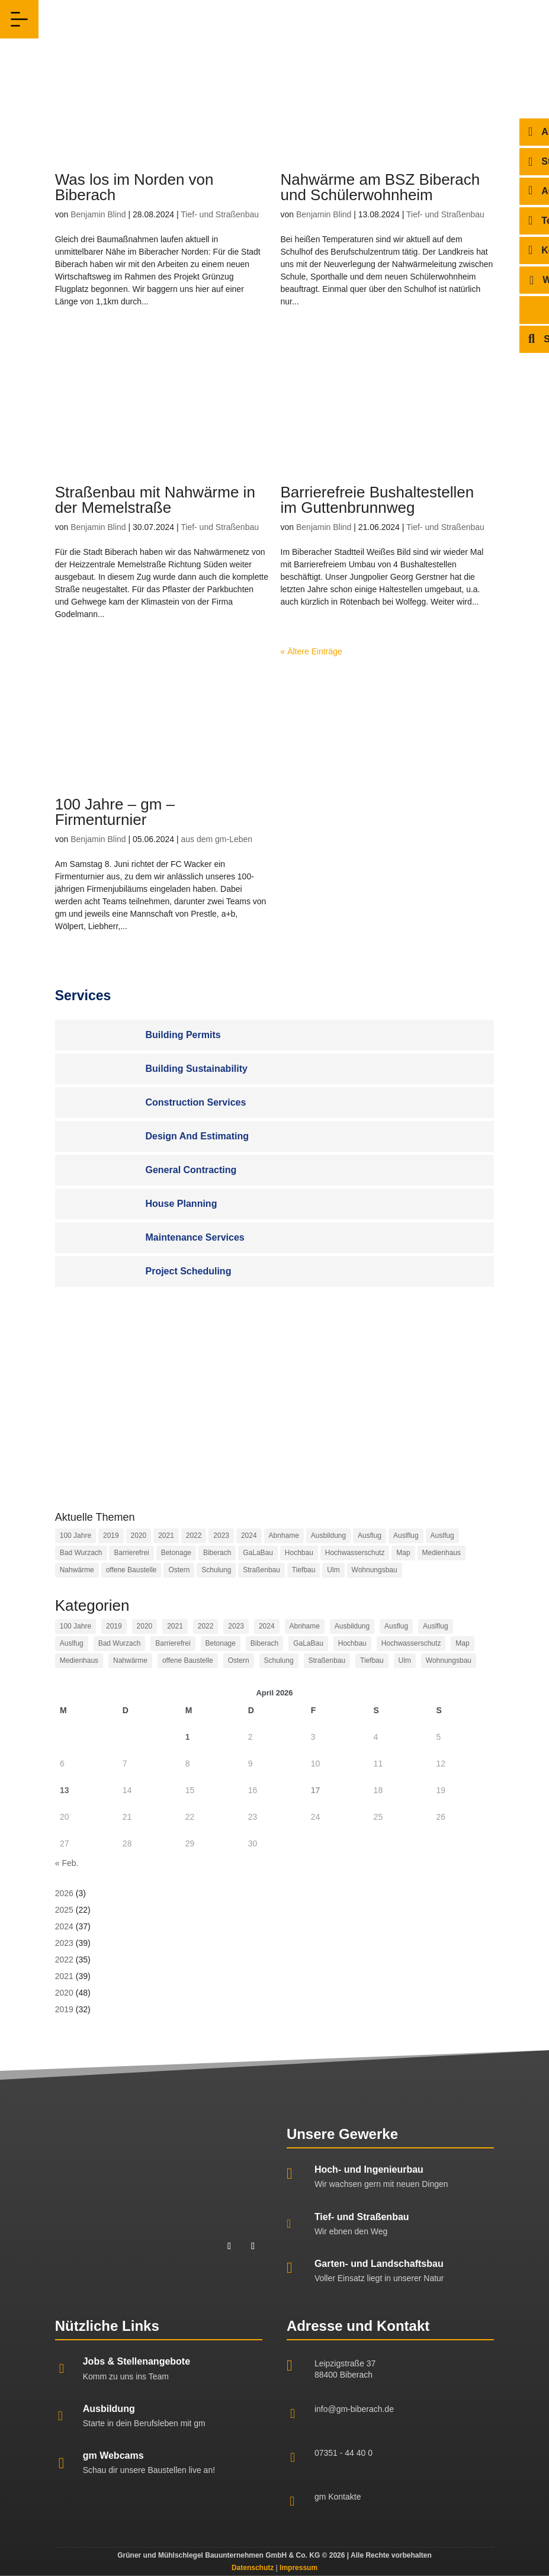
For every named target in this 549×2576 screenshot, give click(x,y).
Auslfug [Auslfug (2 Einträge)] (442, 1535)
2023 (64, 1943)
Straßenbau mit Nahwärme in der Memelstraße (155, 499)
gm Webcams (113, 2455)
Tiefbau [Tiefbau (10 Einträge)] (304, 1570)
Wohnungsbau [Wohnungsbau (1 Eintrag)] (374, 1570)
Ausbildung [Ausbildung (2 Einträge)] (328, 1535)
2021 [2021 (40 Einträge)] (166, 1535)
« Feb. (67, 1863)
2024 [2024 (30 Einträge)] (249, 1535)
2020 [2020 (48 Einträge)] (139, 1535)
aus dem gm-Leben (216, 839)
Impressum (298, 2568)
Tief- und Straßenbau (220, 214)
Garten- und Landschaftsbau (379, 2264)
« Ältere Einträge (311, 651)
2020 (64, 1992)
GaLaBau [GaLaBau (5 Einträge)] (258, 1553)
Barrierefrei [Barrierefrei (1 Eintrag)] (131, 1553)
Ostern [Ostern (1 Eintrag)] (179, 1570)
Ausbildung (109, 2409)
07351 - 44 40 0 (343, 2453)
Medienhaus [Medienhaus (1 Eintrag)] (441, 1553)
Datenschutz (253, 2568)
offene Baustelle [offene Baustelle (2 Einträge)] (131, 1570)
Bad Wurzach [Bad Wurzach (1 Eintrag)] (81, 1553)
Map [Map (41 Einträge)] (403, 1553)
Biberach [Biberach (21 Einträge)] (217, 1553)
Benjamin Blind (98, 214)
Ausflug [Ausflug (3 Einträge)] (369, 1535)
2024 (64, 1926)
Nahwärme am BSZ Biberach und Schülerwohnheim (380, 187)
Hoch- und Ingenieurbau (368, 2169)
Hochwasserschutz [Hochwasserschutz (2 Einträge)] (355, 1553)
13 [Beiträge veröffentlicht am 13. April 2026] (64, 1790)
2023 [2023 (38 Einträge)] (221, 1535)
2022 (64, 1959)
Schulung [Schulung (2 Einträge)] (216, 1570)
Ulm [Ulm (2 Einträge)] (333, 1570)
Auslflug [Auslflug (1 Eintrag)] (406, 1535)
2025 (64, 1910)
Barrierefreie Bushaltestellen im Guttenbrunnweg (377, 499)
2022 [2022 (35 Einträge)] (194, 1535)
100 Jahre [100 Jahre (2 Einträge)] (75, 1535)
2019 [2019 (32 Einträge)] (111, 1535)
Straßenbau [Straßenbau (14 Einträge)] (261, 1570)
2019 (64, 2009)
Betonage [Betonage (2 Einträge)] (176, 1553)
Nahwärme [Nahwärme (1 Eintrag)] (77, 1570)
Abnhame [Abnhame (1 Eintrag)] (284, 1535)
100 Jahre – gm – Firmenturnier (115, 811)
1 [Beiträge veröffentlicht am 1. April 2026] (187, 1737)
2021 (64, 1976)
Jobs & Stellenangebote (136, 2361)
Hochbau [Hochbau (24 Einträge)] (299, 1553)
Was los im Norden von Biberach (134, 187)
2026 (64, 1893)
